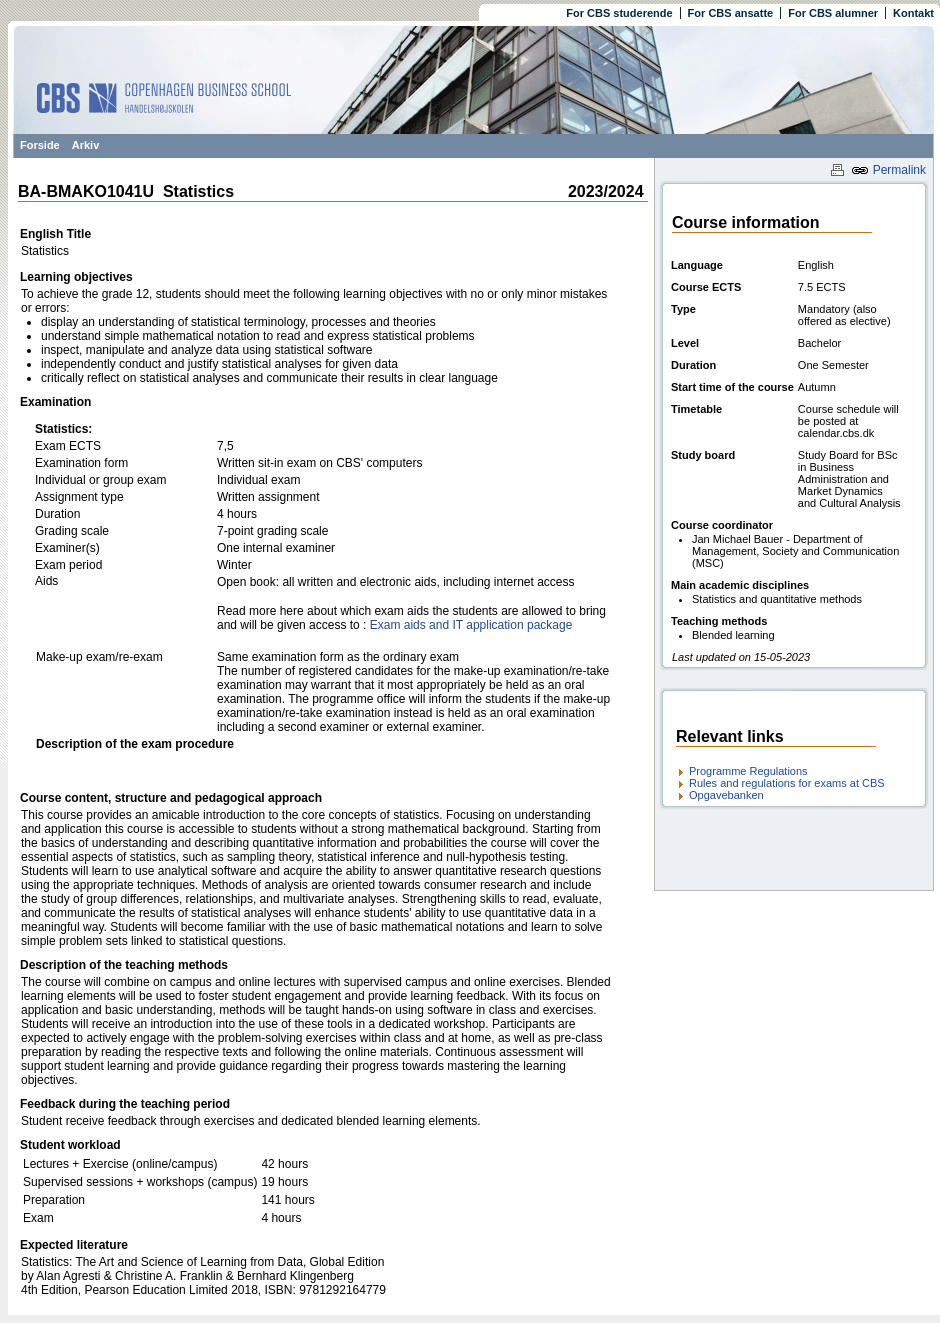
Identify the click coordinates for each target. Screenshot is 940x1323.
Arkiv (86, 145)
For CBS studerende (619, 13)
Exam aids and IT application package (471, 625)
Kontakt (913, 13)
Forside (40, 145)
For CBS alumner (833, 13)
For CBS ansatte (731, 13)
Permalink (888, 170)
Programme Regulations (748, 771)
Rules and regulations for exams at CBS (787, 783)
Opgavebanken (726, 795)
